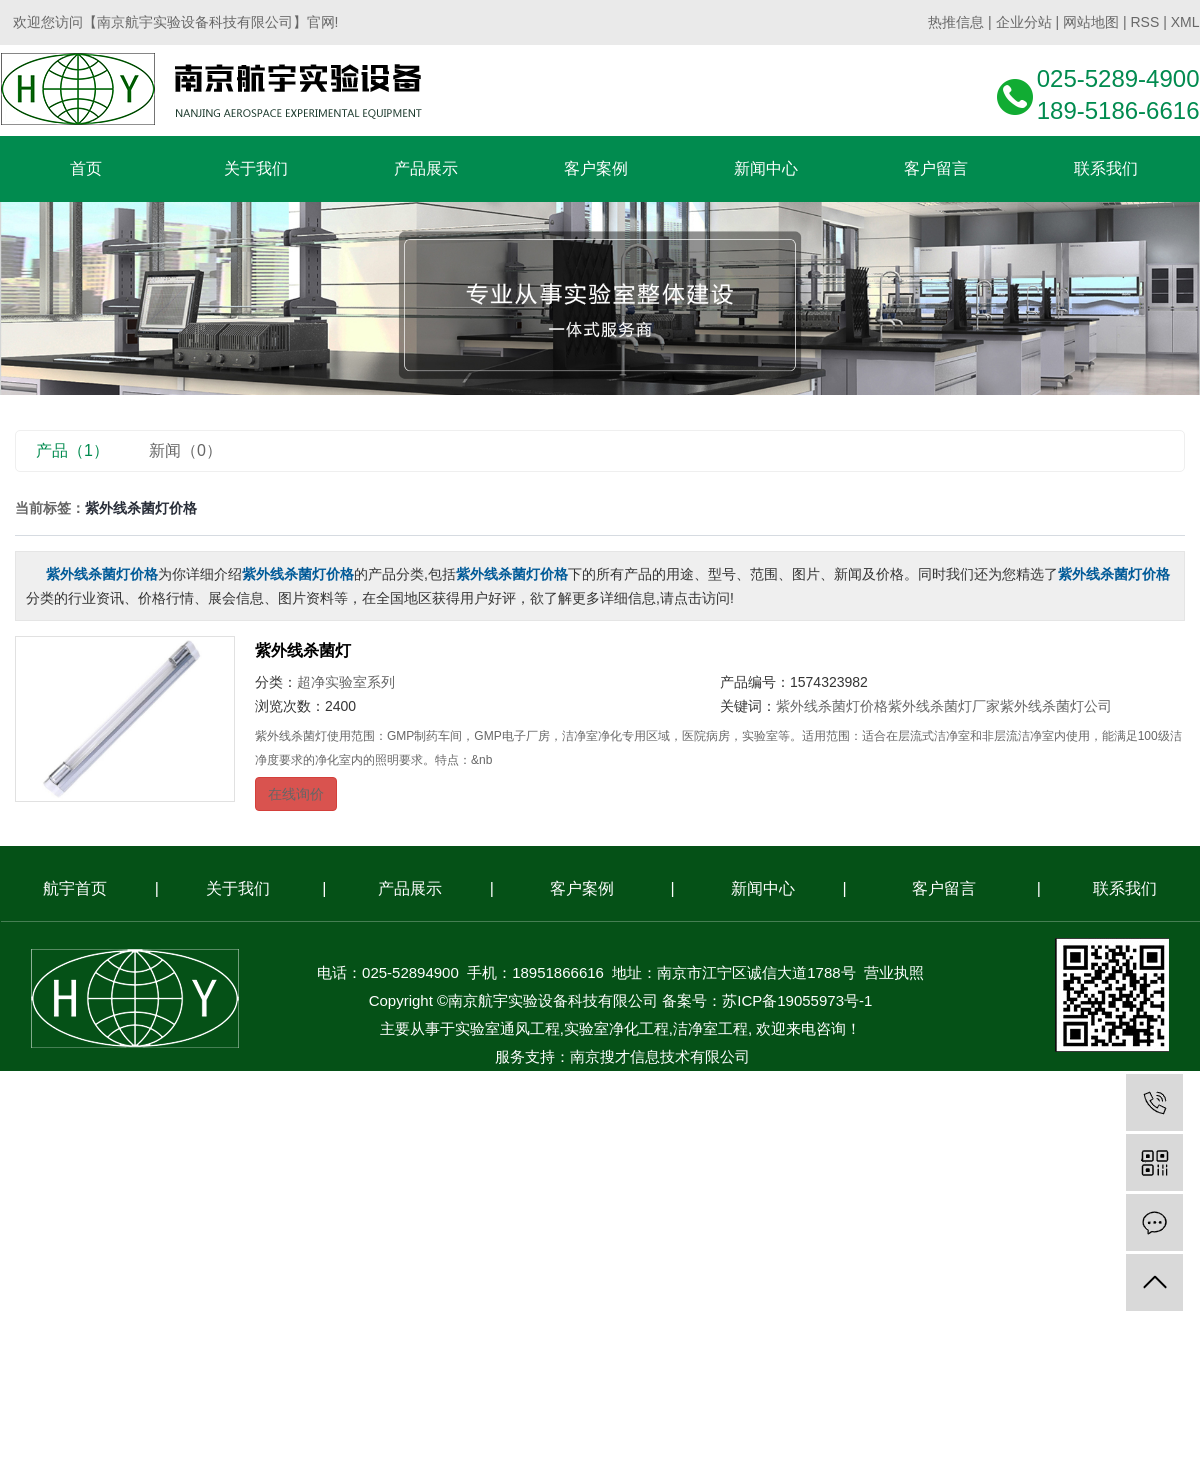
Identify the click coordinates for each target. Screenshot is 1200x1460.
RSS (1144, 22)
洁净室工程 (710, 1028)
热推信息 (956, 22)
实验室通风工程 (507, 1028)
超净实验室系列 (346, 682)
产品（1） (72, 450)
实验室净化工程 (616, 1028)
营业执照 (894, 972)
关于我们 (238, 888)
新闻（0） (185, 450)
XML (1185, 22)
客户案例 (582, 888)
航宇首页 (75, 888)
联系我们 (1125, 888)
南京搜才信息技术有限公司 (660, 1056)
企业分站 (1024, 22)
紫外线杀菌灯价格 (832, 706)
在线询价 (296, 794)
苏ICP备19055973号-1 (797, 1000)
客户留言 (944, 888)
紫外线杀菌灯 (303, 650)
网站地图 (1091, 22)
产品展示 (410, 888)
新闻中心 (763, 888)
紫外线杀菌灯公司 (1056, 706)
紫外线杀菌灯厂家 (944, 706)
